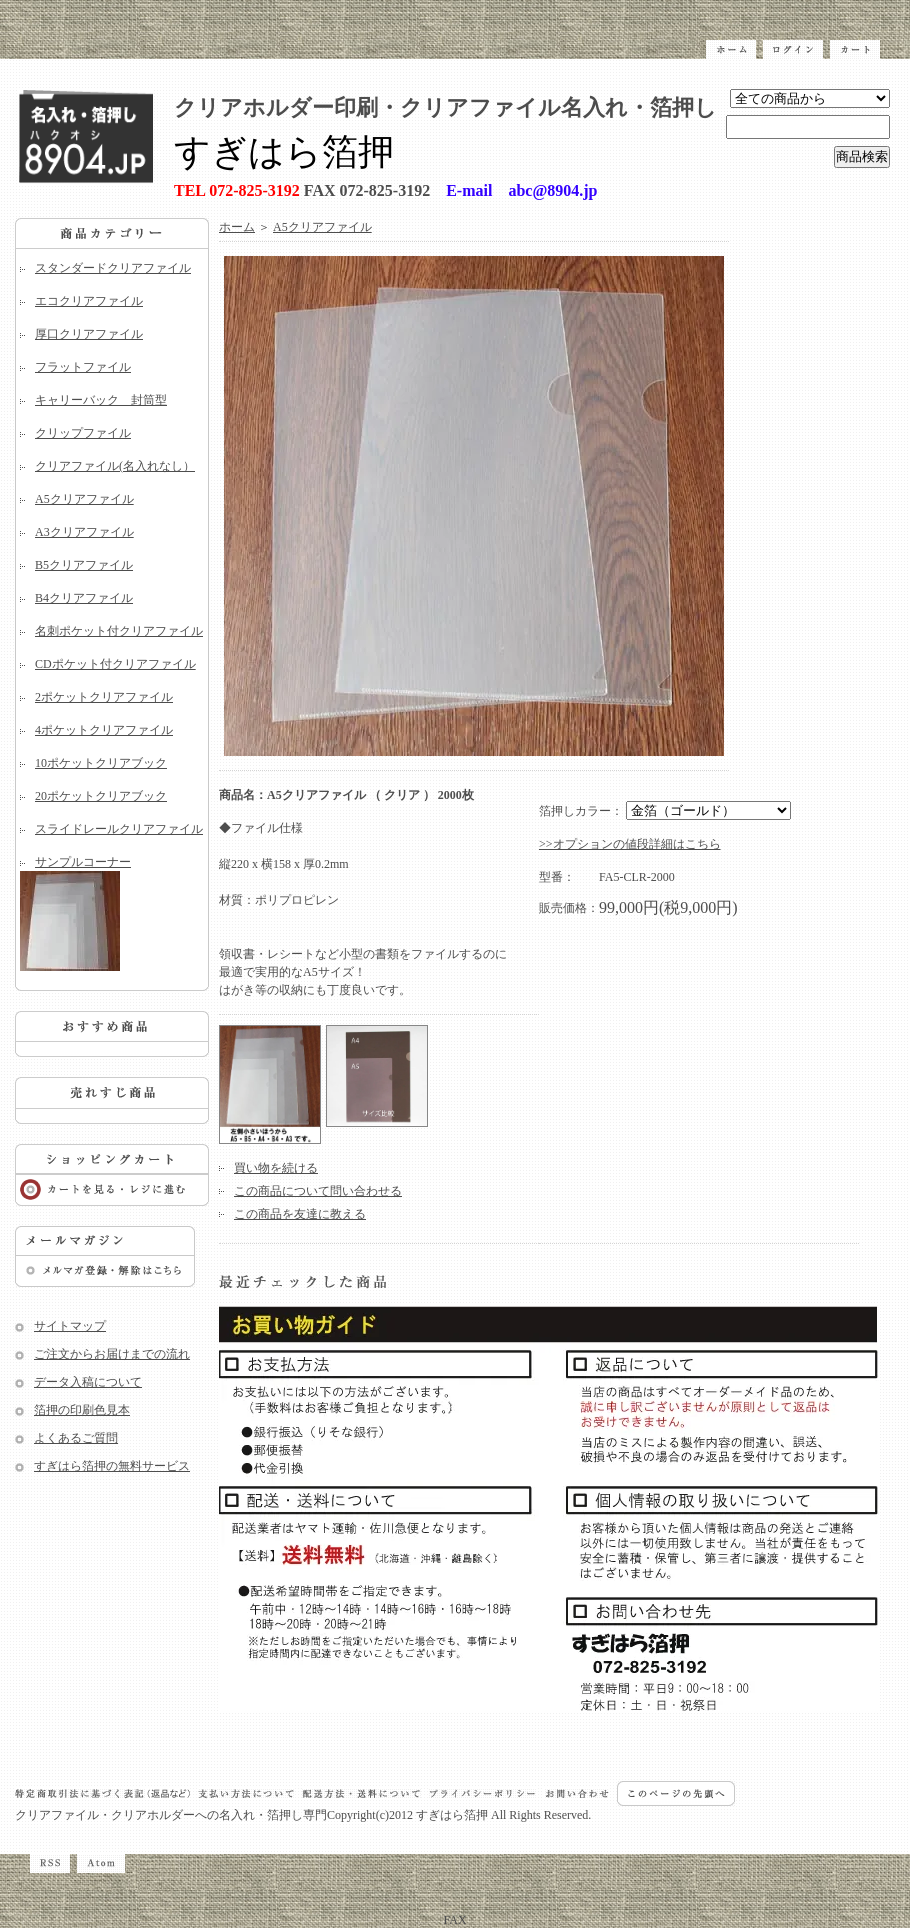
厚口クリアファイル (89, 334)
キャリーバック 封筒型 (101, 400)
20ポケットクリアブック (101, 796)
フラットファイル (83, 367)
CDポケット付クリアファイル (115, 664)
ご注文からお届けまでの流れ (112, 1354)
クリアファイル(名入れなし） (115, 466)
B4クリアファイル (84, 598)
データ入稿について (88, 1382)
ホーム (237, 227)
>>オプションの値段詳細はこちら (630, 844)
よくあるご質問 (76, 1438)
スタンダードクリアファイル (113, 268)
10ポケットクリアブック (101, 763)
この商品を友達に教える (300, 1214)
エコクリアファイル (89, 301)
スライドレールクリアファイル (119, 829)
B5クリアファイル (84, 565)
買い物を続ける (276, 1168)
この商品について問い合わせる (318, 1191)
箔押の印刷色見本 (82, 1410)
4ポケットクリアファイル (104, 730)
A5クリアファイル (84, 499)
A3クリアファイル (84, 532)
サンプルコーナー (112, 913)
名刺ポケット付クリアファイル (119, 631)
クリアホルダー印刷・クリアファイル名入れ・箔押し (445, 107)
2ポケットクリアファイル (104, 697)
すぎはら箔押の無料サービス (112, 1466)
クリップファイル (83, 433)
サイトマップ (70, 1326)
